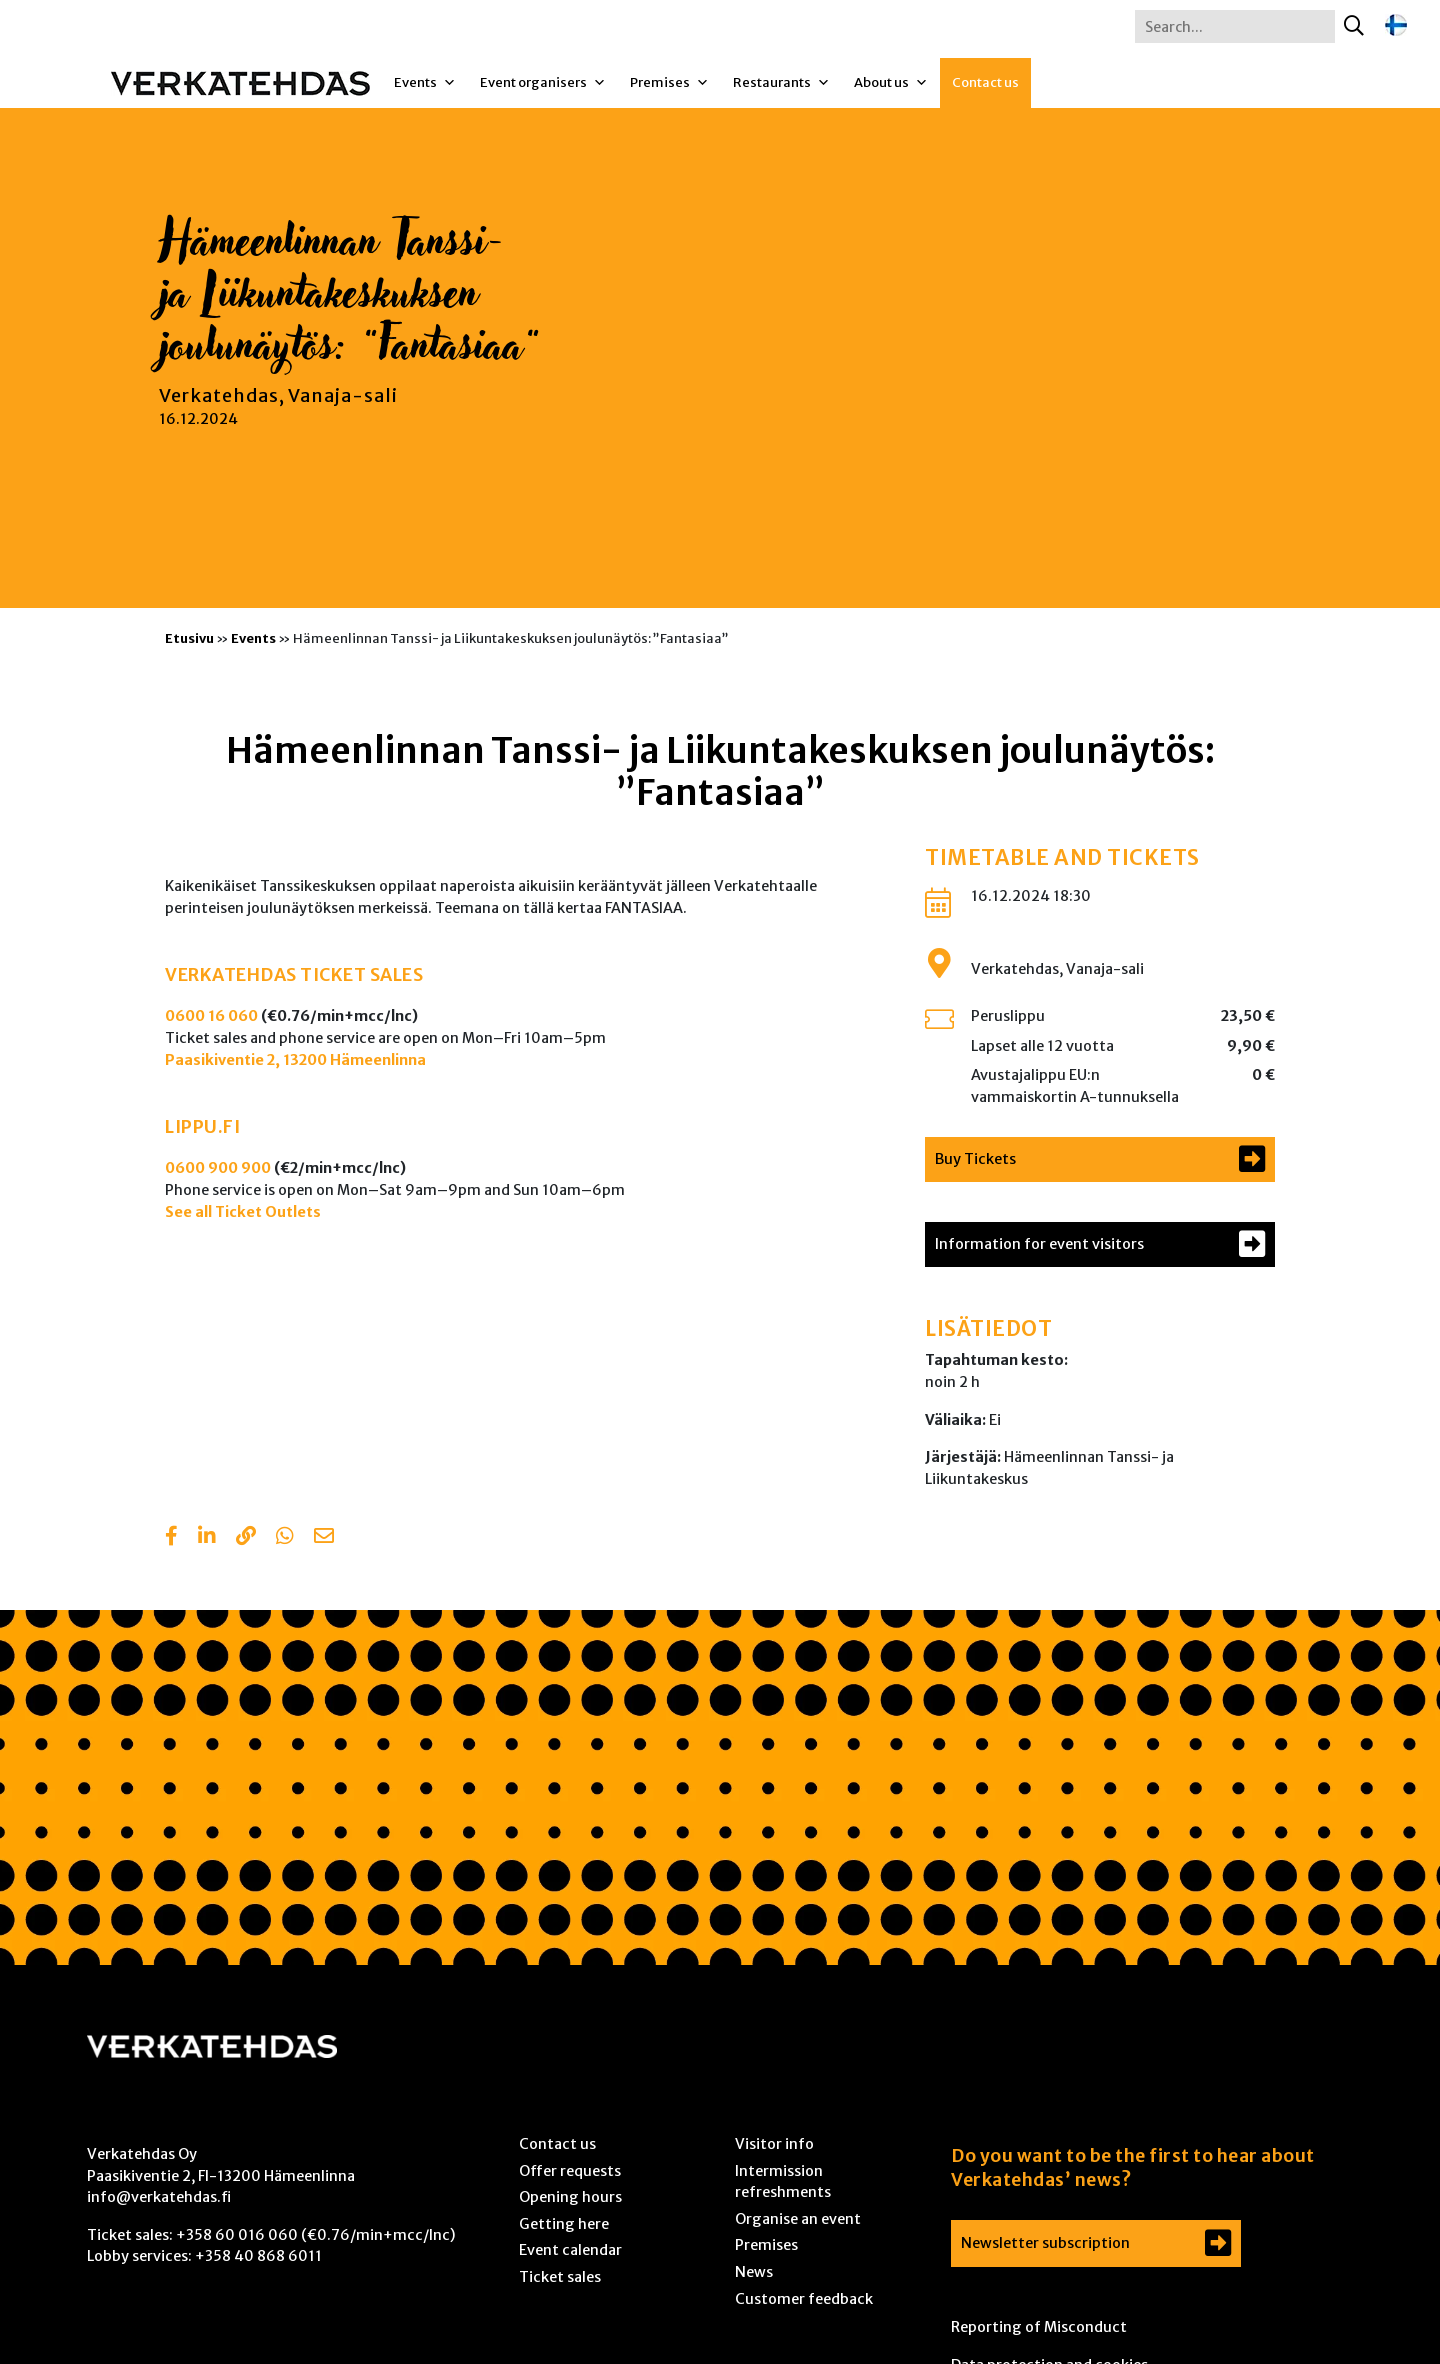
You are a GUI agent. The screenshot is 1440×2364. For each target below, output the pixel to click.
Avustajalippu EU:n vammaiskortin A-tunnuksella (1075, 1086)
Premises (669, 83)
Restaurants (781, 83)
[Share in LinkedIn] (207, 1538)
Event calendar (570, 2250)
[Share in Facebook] (171, 1538)
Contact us (985, 82)
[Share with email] (324, 1538)
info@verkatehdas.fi (159, 2197)
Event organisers (543, 83)
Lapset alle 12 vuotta (1042, 1046)
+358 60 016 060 (237, 2235)
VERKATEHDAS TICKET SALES (294, 975)
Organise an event (798, 2219)
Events (425, 83)
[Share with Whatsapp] (285, 1538)
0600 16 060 (211, 1016)
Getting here (564, 2224)
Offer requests (570, 2171)
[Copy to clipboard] (246, 1538)
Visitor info (774, 2144)
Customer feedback (804, 2299)
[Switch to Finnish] (1396, 25)
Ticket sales (560, 2277)
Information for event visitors (1039, 1244)
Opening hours (570, 2197)
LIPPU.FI (202, 1127)
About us (891, 83)
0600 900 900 (218, 1168)
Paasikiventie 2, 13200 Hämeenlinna (295, 1060)
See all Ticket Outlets (243, 1212)
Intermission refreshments (783, 2182)
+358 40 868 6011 (258, 2256)
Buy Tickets (975, 1159)
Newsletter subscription (1045, 2243)
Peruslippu (1008, 1016)
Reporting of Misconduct (1039, 2327)
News (754, 2272)
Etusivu (189, 638)
